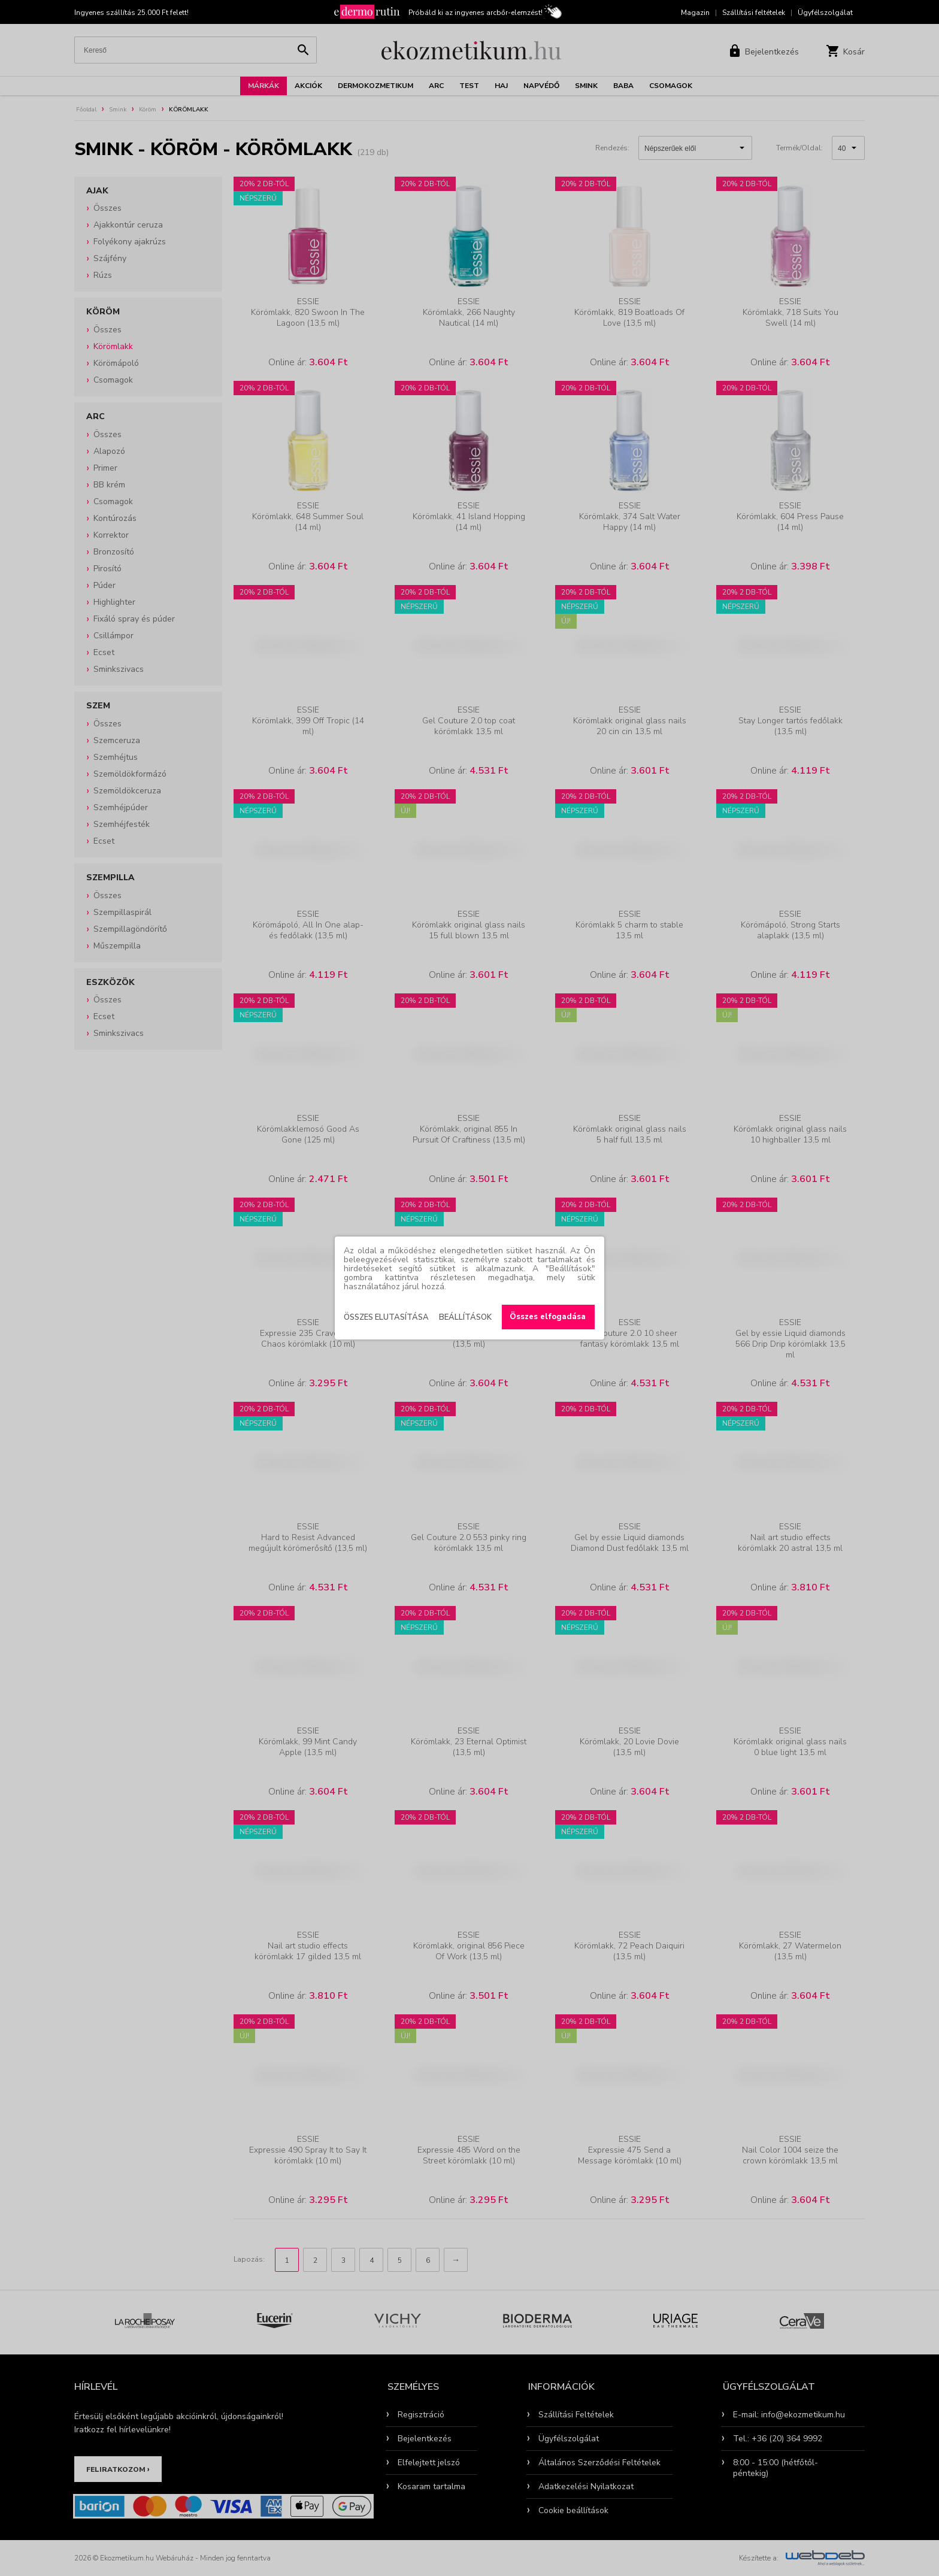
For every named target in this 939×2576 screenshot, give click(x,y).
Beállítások (465, 1317)
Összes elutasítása (386, 1317)
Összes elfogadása (548, 1316)
